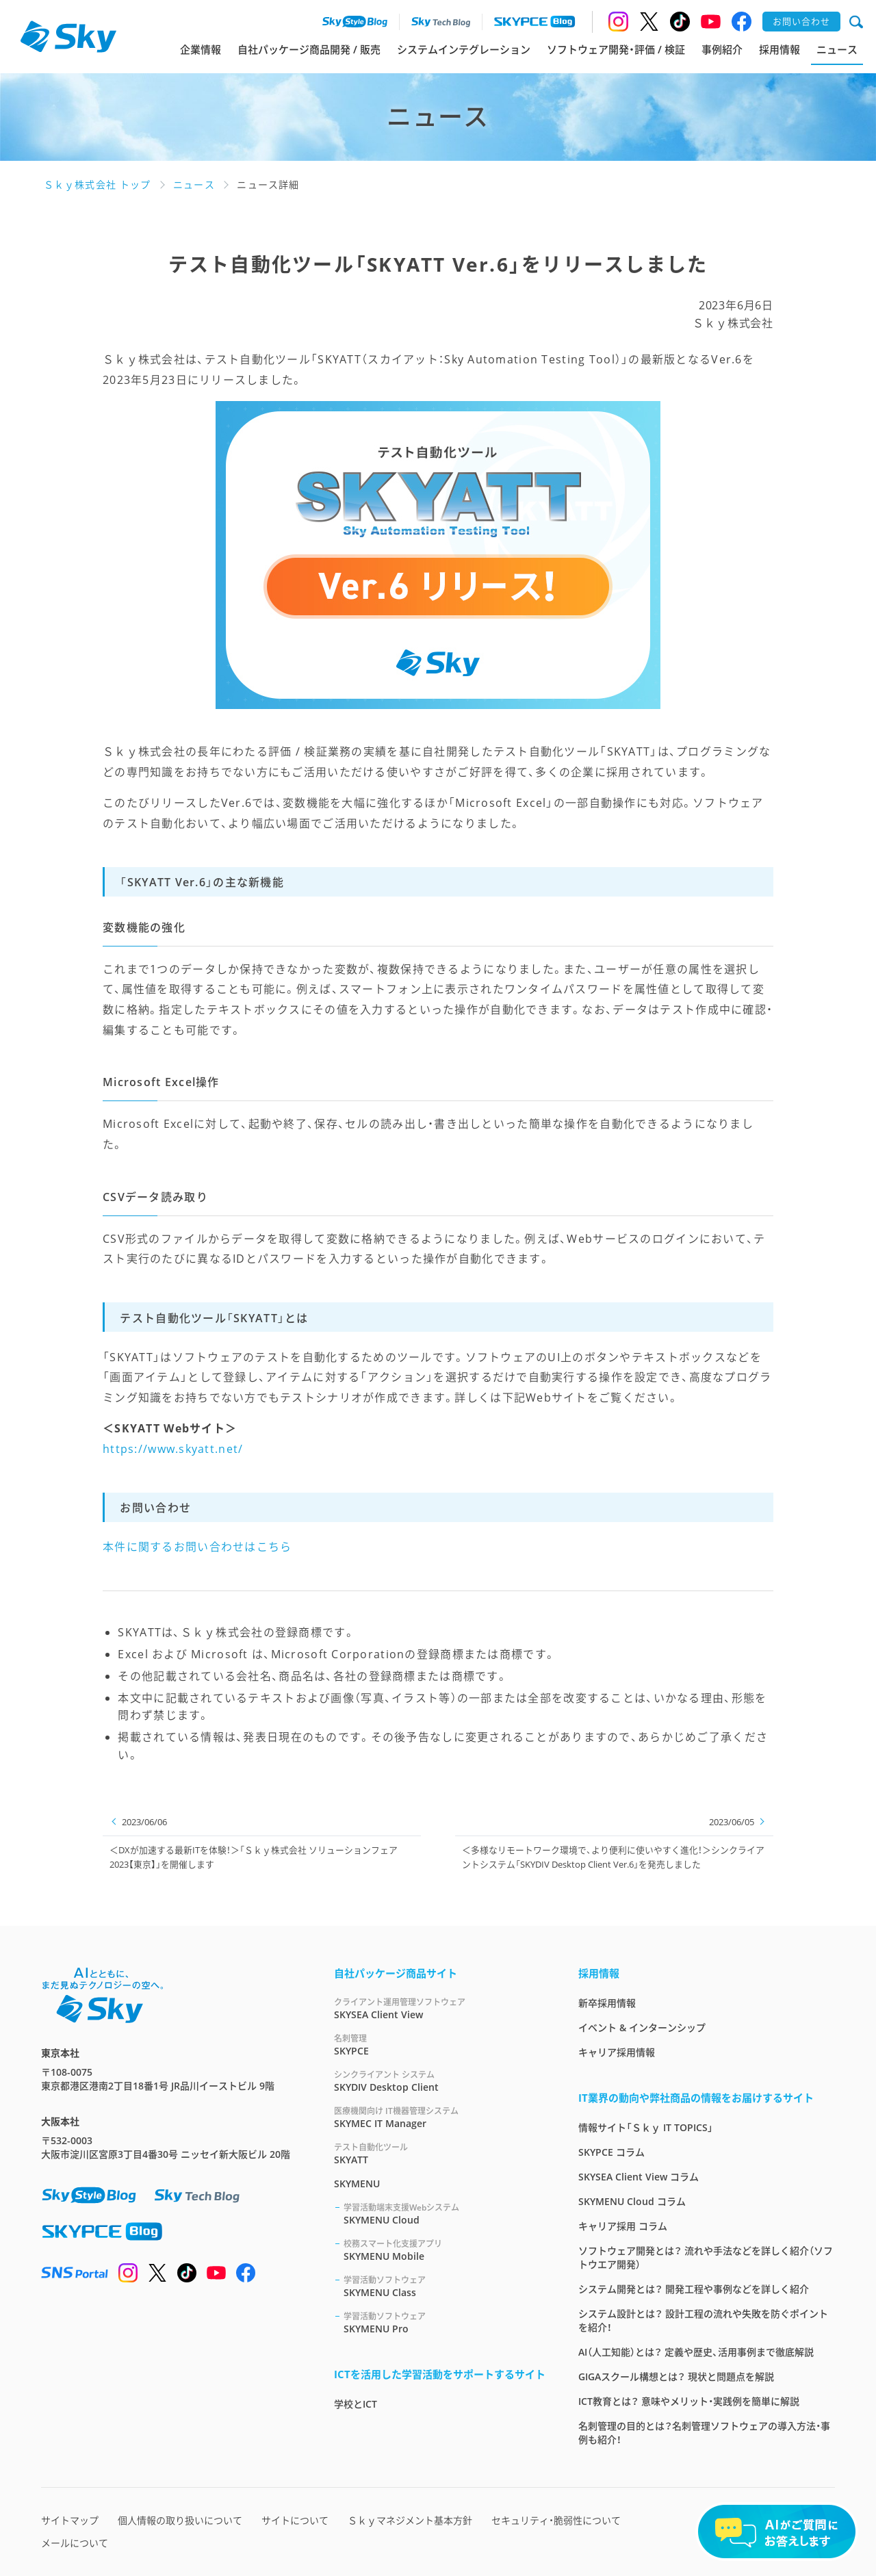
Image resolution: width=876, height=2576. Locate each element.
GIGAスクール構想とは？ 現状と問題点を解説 (676, 2376)
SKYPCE (439, 2044)
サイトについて (294, 2520)
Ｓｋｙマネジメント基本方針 (410, 2520)
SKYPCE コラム (611, 2152)
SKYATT (439, 2153)
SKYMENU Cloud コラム (632, 2201)
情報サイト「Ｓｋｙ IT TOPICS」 (645, 2127)
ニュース (837, 49)
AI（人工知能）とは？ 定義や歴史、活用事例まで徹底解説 (696, 2351)
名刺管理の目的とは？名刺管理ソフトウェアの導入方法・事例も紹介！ (704, 2432)
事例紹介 (722, 49)
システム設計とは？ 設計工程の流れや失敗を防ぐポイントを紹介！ (703, 2320)
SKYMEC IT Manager (439, 2117)
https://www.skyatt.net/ (173, 1448)
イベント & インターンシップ (642, 2027)
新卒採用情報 (607, 2002)
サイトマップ (70, 2520)
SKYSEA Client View (439, 2008)
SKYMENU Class (444, 2286)
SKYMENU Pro (444, 2322)
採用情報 (779, 49)
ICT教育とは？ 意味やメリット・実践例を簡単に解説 (688, 2401)
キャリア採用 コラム (622, 2225)
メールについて (74, 2542)
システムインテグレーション (463, 49)
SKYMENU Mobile (444, 2250)
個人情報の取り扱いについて (180, 2520)
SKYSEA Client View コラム (638, 2176)
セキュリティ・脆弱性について (556, 2520)
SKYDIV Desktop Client (439, 2081)
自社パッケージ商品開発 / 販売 (309, 49)
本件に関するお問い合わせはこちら (197, 1546)
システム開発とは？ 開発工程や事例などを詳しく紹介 (693, 2288)
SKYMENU (357, 2183)
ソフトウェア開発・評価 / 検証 (616, 49)
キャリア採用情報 (616, 2052)
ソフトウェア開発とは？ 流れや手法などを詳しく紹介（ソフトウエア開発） (705, 2257)
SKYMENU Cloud (444, 2213)
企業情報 (200, 49)
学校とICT (355, 2403)
